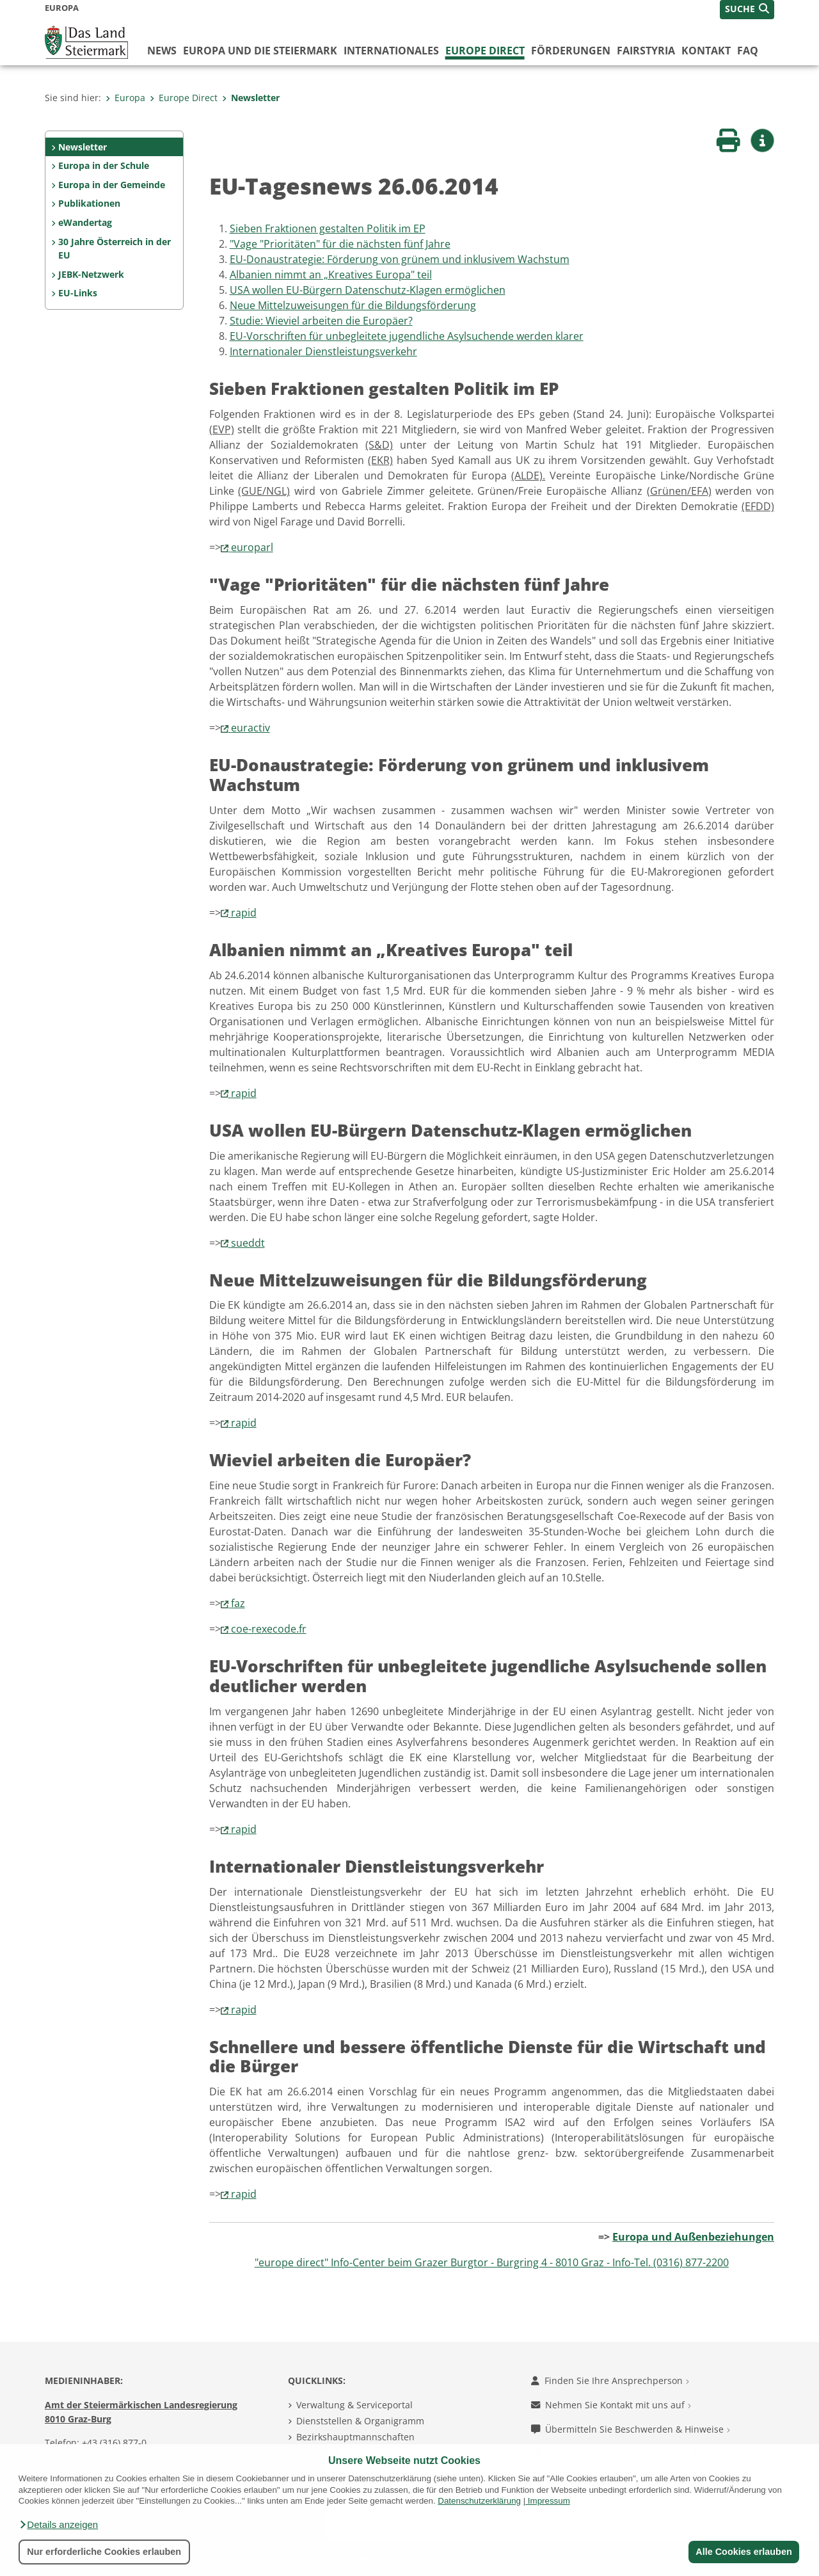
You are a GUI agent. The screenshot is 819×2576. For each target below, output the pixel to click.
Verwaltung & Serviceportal (354, 2405)
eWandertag (85, 222)
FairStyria (646, 51)
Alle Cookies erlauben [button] (743, 2552)
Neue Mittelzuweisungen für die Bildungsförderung (353, 305)
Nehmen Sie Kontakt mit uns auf (611, 2405)
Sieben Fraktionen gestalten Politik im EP (327, 228)
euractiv (250, 728)
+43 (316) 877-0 (114, 2442)
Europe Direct (485, 51)
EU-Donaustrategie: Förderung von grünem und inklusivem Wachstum (399, 259)
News (162, 51)
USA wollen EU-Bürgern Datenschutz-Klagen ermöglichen (367, 290)
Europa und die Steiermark (260, 51)
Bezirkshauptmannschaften (355, 2437)
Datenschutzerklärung (479, 2501)
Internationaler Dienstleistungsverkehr (323, 351)
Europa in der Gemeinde (111, 185)
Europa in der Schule (103, 165)
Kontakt (706, 51)
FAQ (747, 51)
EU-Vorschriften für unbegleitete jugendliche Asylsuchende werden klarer (407, 336)
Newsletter (251, 98)
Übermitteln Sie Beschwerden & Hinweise (630, 2429)
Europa (125, 98)
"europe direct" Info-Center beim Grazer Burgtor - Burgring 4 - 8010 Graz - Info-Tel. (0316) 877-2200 (492, 2262)
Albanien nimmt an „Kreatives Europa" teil (331, 275)
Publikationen (89, 203)
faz (238, 1603)
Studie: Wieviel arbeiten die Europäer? (321, 321)
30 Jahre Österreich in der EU (114, 249)
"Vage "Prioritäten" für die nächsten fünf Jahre (340, 244)
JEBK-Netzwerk (91, 274)
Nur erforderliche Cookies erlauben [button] (104, 2552)
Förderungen (570, 51)
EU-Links (77, 293)
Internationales (391, 51)
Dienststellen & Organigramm (360, 2421)
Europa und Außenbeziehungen (693, 2237)
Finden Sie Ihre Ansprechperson (610, 2380)
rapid (244, 913)
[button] (58, 2525)
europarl (252, 547)
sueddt (248, 1243)
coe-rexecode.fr (268, 1629)
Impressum (549, 2501)
